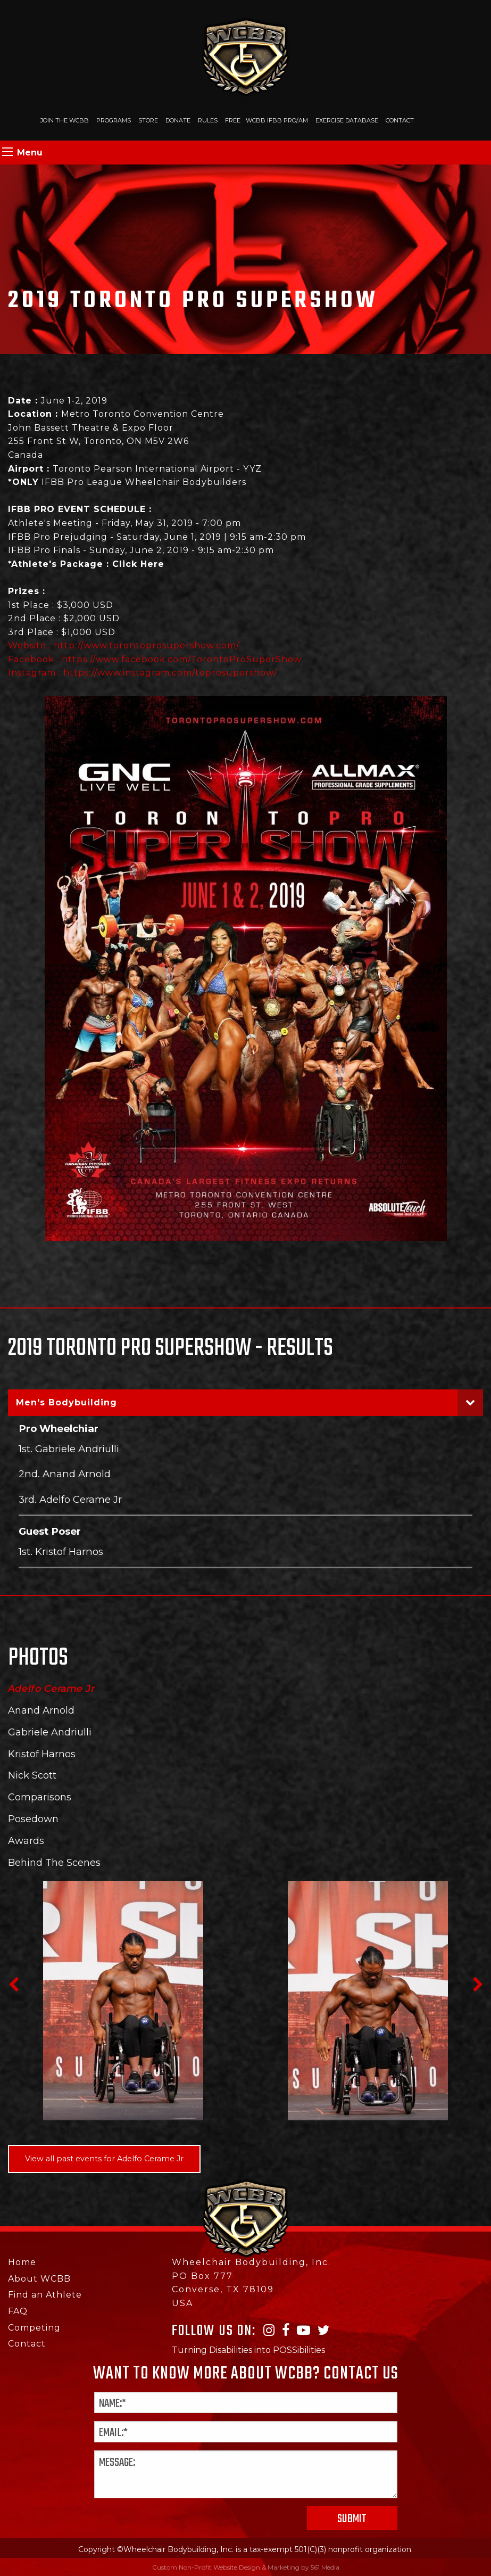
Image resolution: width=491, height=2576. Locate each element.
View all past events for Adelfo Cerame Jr (104, 2158)
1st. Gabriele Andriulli (69, 1449)
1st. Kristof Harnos (61, 1551)
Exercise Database (346, 120)
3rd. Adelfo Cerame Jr (70, 1499)
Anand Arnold (41, 1710)
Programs (113, 120)
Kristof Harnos (42, 1754)
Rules (208, 120)
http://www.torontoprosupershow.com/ (146, 645)
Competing (34, 2328)
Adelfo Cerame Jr (51, 1688)
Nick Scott (32, 1775)
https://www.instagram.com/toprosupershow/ (170, 673)
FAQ (18, 2311)
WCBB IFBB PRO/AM (277, 120)
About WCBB (39, 2279)
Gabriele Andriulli (49, 1732)
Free (232, 120)
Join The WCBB (64, 120)
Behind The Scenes (54, 1863)
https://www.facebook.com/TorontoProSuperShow (182, 659)
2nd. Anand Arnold (65, 1474)
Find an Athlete (45, 2295)
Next (477, 1985)
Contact (400, 120)
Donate (177, 120)
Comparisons (39, 1797)
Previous (13, 1985)
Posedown (33, 1819)
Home (22, 2262)
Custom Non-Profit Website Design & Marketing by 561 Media (245, 2567)
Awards (26, 1841)
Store (148, 120)
